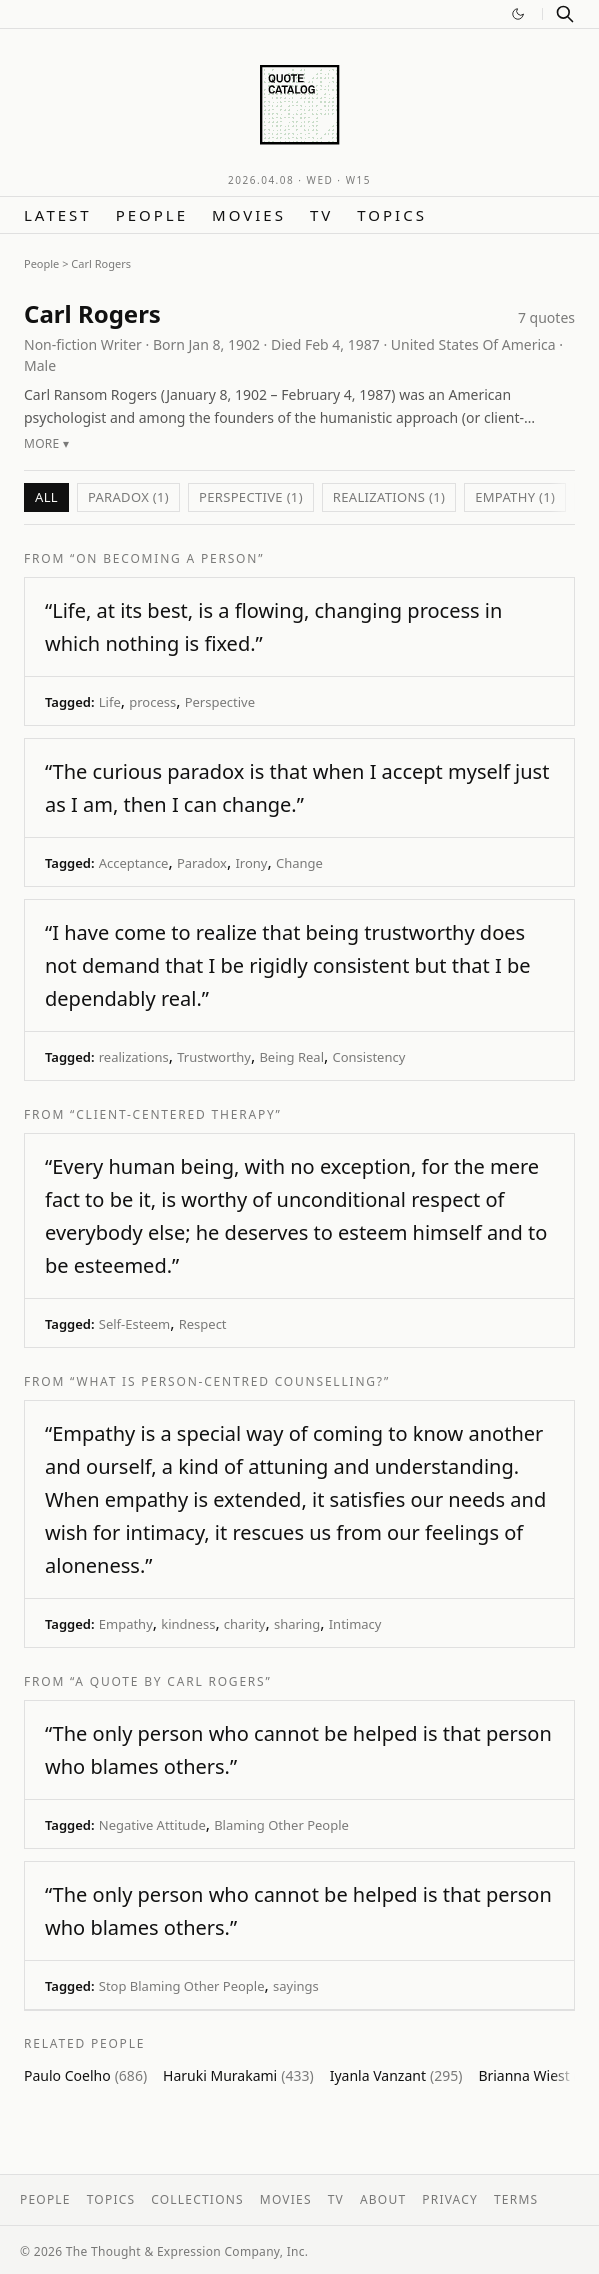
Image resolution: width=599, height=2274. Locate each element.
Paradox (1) (128, 497)
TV (321, 215)
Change (299, 863)
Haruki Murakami (238, 2075)
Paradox (202, 863)
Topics (392, 215)
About (383, 2199)
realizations (134, 1057)
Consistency (368, 1057)
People (152, 215)
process (152, 702)
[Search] (565, 14)
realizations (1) (389, 497)
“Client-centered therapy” (176, 1114)
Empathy (126, 1624)
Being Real (291, 1057)
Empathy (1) (515, 497)
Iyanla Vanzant (396, 2075)
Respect (203, 1324)
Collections (197, 2199)
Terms (516, 2199)
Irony (251, 863)
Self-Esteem (134, 1324)
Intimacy (355, 1624)
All (46, 497)
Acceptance (134, 863)
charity (245, 1624)
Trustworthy (214, 1057)
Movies (249, 215)
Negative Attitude (152, 1825)
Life (110, 702)
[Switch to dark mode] (518, 14)
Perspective (220, 702)
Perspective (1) (251, 497)
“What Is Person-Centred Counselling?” (230, 1381)
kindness (188, 1624)
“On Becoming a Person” (167, 558)
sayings (296, 1986)
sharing (297, 1624)
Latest (58, 215)
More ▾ (46, 443)
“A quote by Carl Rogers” (171, 1681)
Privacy (450, 2199)
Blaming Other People (281, 1825)
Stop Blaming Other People (182, 1986)
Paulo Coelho (85, 2075)
